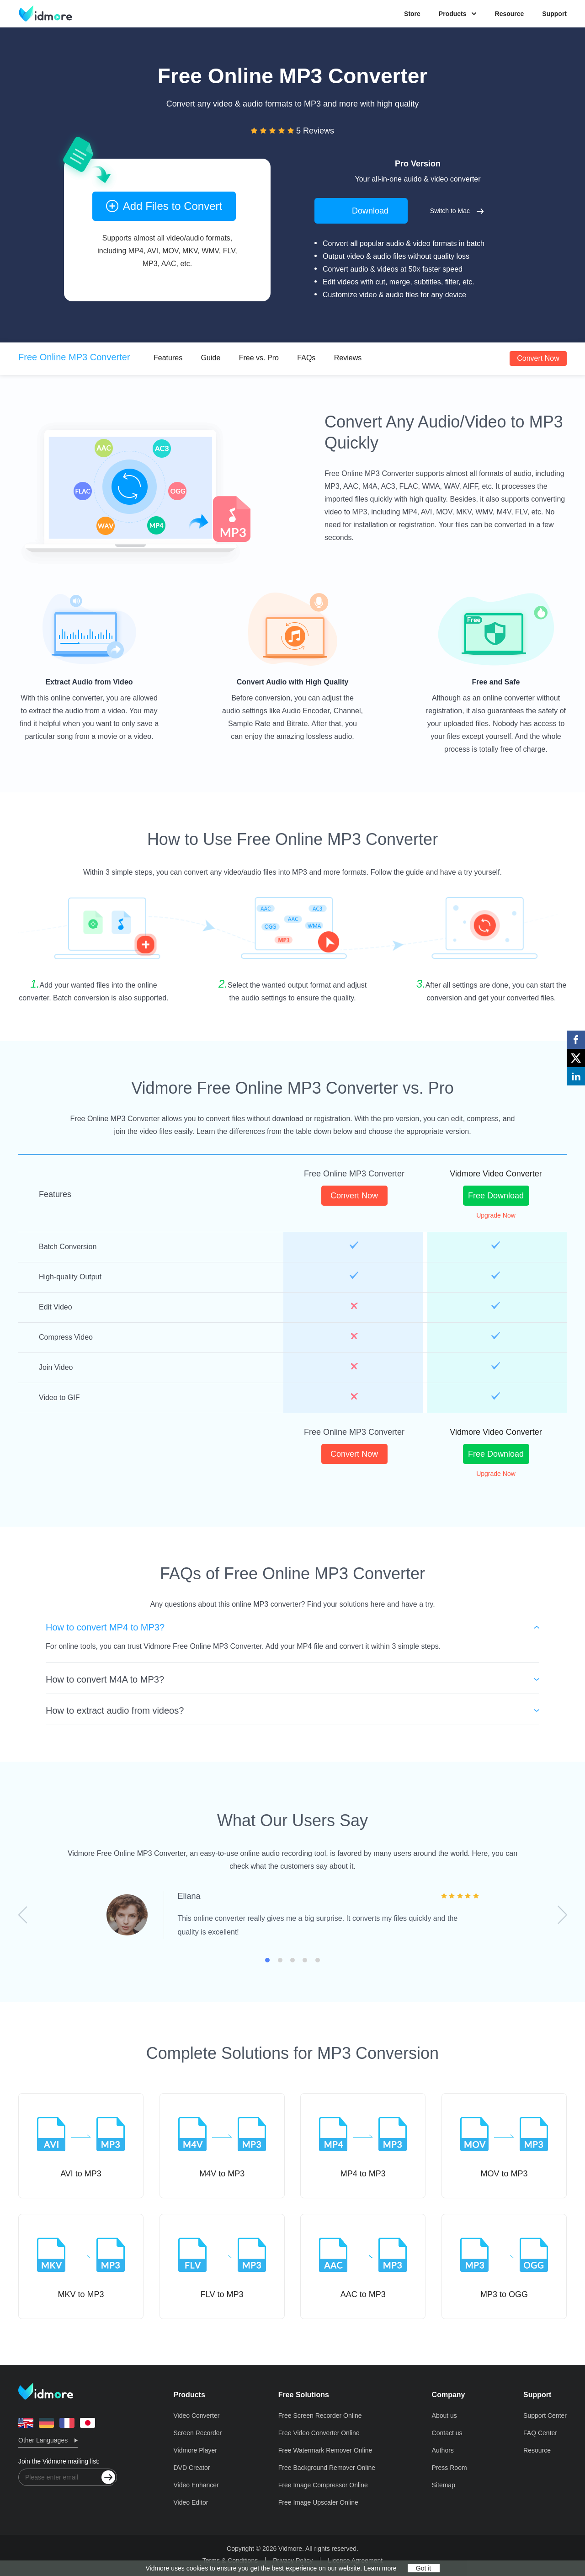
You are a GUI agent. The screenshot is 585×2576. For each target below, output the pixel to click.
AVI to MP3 (81, 2145)
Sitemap (443, 2485)
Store (412, 13)
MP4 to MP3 (363, 2145)
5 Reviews (315, 130)
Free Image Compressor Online (323, 2485)
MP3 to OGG (504, 2266)
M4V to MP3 (222, 2145)
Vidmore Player (195, 2450)
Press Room (449, 2467)
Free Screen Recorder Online (320, 2415)
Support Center (545, 2415)
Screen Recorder (197, 2433)
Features (168, 358)
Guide (211, 358)
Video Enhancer (195, 2485)
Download (361, 210)
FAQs (306, 358)
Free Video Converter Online (319, 2433)
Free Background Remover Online (326, 2467)
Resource (509, 13)
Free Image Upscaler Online (318, 2502)
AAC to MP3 (363, 2266)
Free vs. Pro (259, 358)
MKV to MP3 (81, 2266)
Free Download (496, 1195)
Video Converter (196, 2415)
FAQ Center (540, 2433)
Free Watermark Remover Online (325, 2450)
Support (554, 13)
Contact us (447, 2433)
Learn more (380, 2568)
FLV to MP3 (222, 2266)
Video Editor (190, 2502)
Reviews (348, 358)
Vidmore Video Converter (496, 1173)
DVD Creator (191, 2467)
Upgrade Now (496, 1215)
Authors (443, 2450)
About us (444, 2415)
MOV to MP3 (504, 2145)
